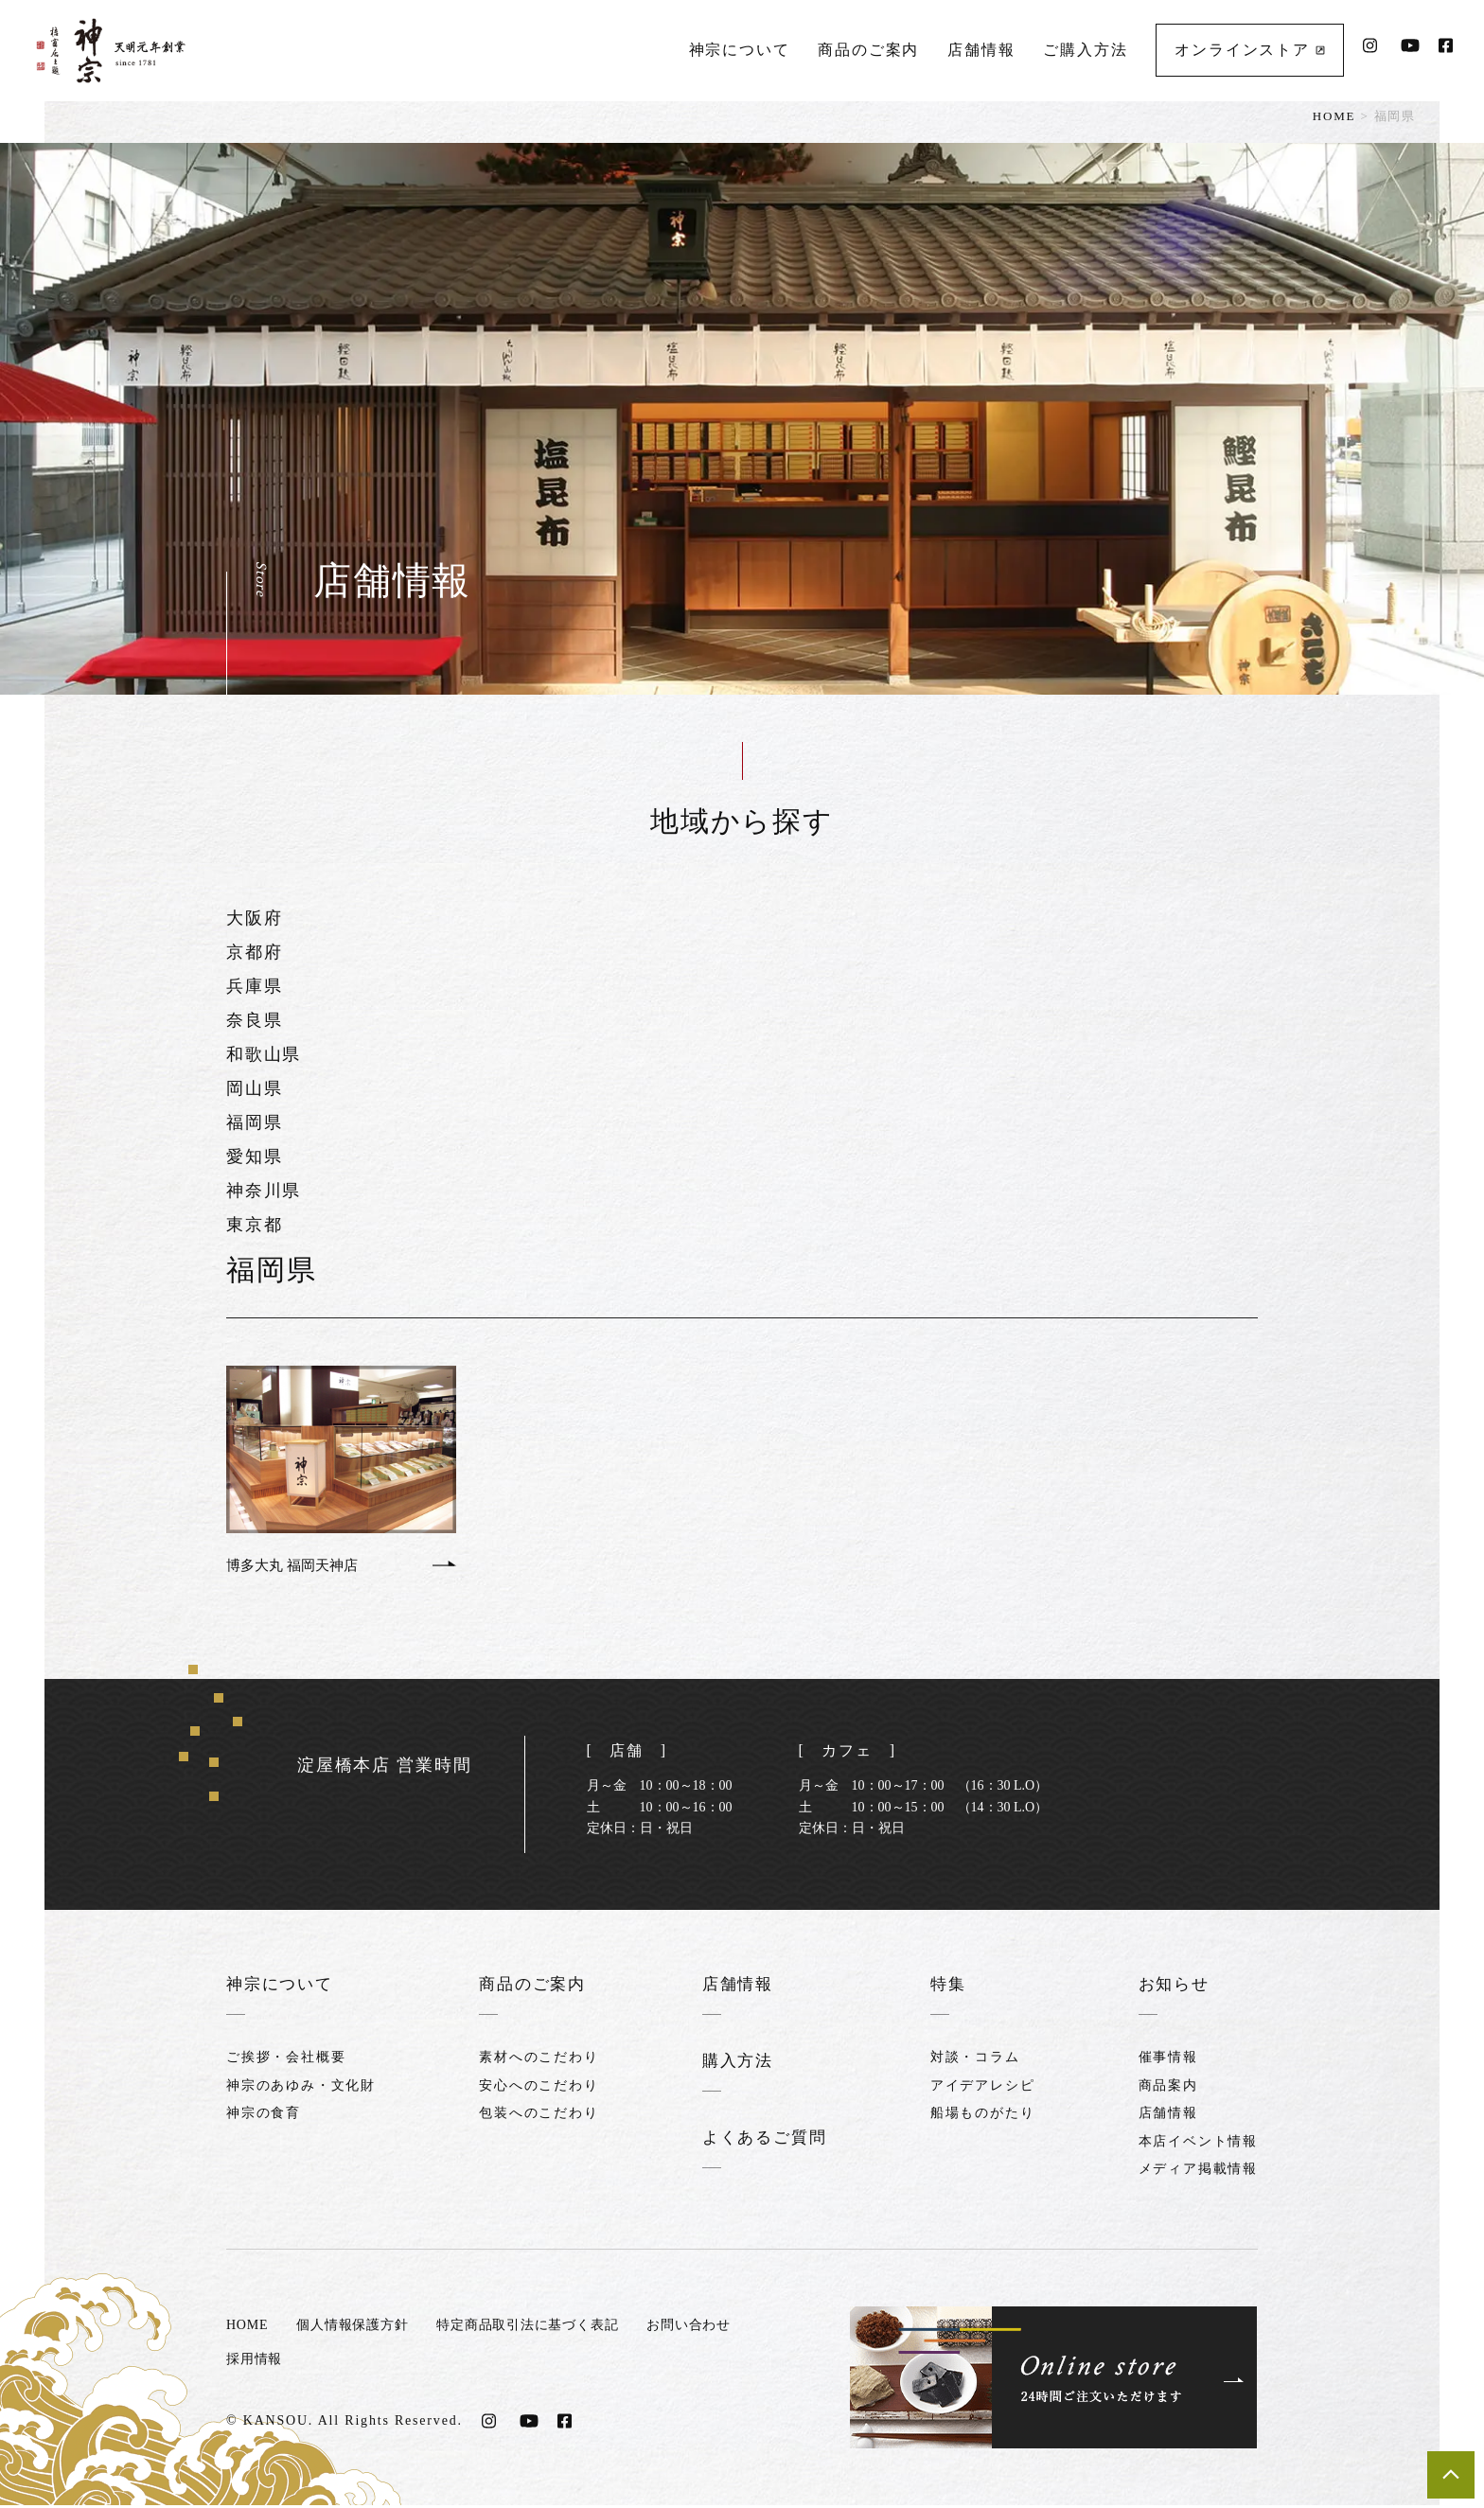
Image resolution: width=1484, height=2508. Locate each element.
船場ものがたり (983, 2116)
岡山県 (254, 1088)
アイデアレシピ (983, 2087)
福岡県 (254, 1122)
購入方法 (735, 2063)
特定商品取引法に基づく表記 (546, 2328)
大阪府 (254, 918)
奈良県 (254, 1020)
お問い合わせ (716, 2328)
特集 (950, 1986)
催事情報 (1168, 2060)
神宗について (737, 43)
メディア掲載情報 (1198, 2171)
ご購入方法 (1084, 43)
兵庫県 (254, 986)
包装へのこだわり (536, 2116)
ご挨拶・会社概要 (285, 2060)
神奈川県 (263, 1190)
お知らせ (1176, 1986)
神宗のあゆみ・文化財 (301, 2087)
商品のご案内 (867, 43)
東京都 (254, 1224)
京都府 (254, 952)
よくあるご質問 (764, 2139)
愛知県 (254, 1156)
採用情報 (256, 2362)
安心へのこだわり (536, 2087)
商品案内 (1168, 2087)
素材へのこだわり (536, 2060)
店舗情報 (980, 43)
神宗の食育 (263, 2116)
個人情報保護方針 (359, 2328)
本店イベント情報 (1198, 2143)
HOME (1334, 116)
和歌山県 (263, 1054)
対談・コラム (976, 2060)
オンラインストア (1248, 43)
